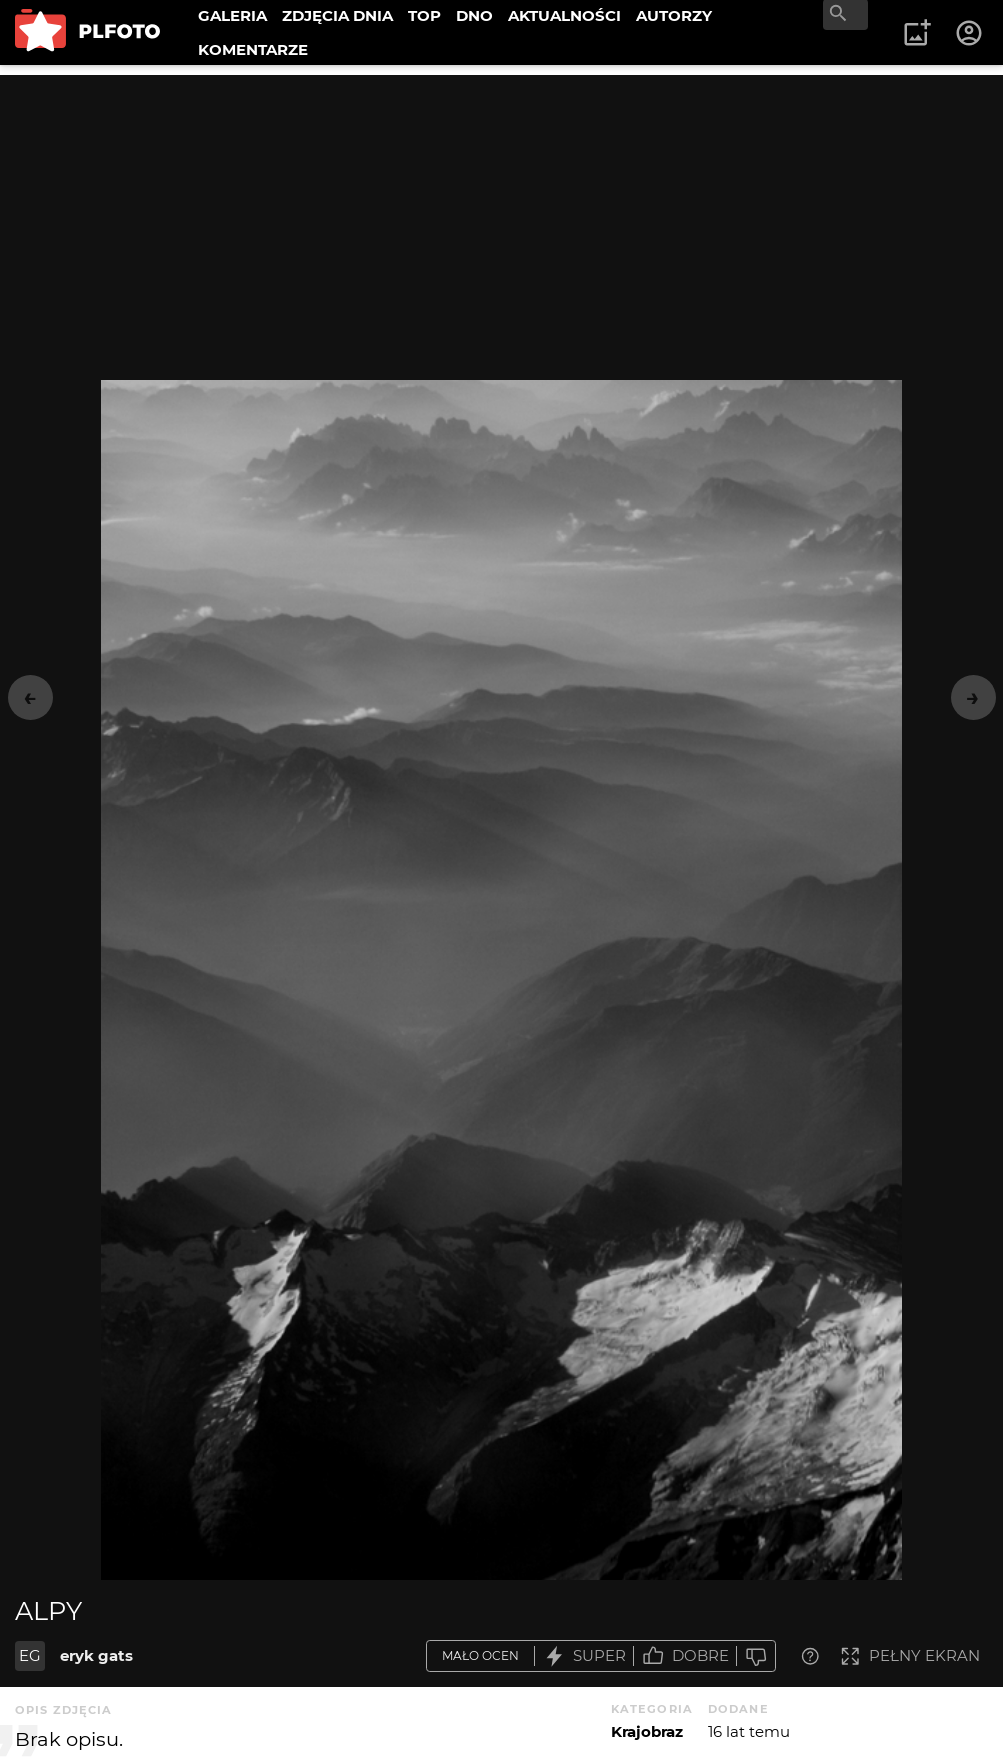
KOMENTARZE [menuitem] (253, 49)
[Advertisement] (501, 215)
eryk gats (96, 1655)
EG (30, 1655)
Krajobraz (647, 1731)
